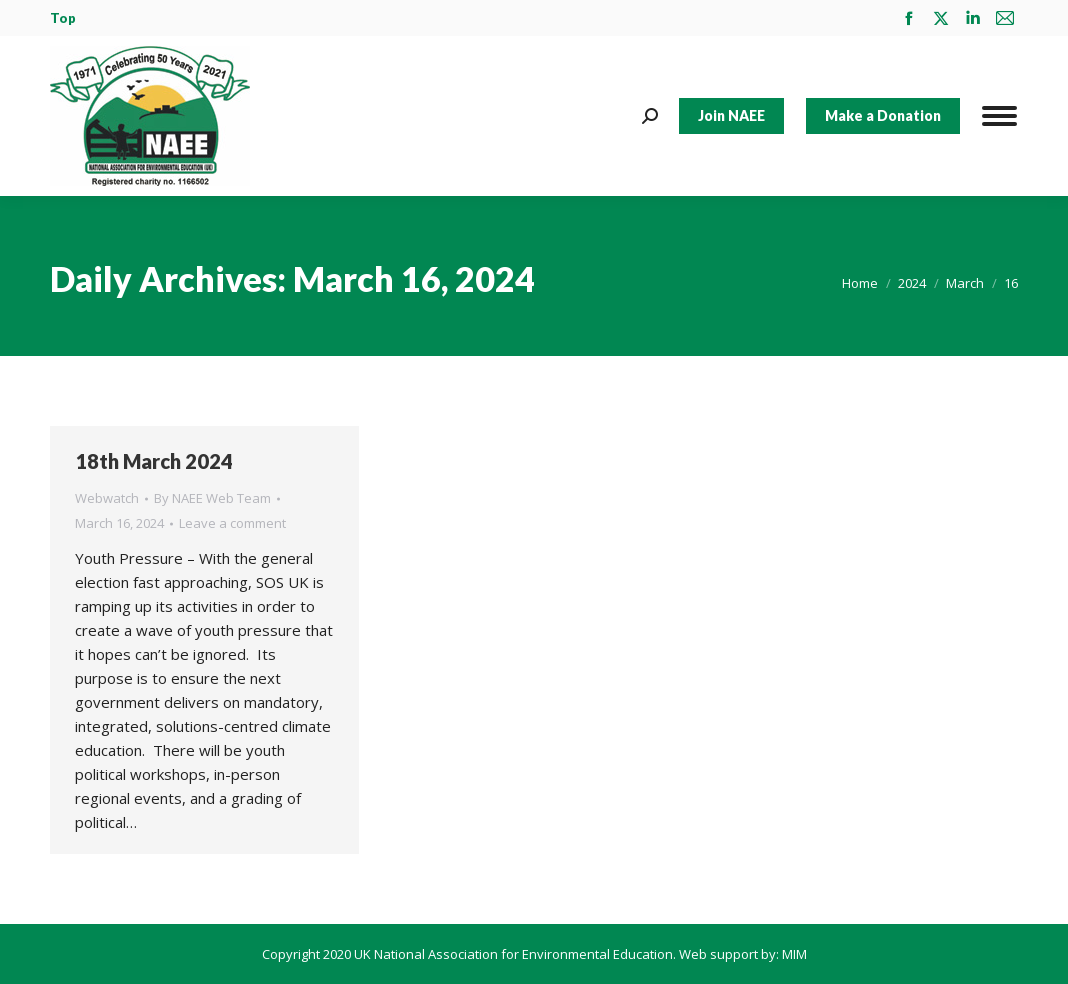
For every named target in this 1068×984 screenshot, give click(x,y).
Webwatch (107, 498)
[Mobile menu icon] (999, 116)
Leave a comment (232, 523)
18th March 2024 (154, 461)
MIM (794, 954)
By (212, 498)
